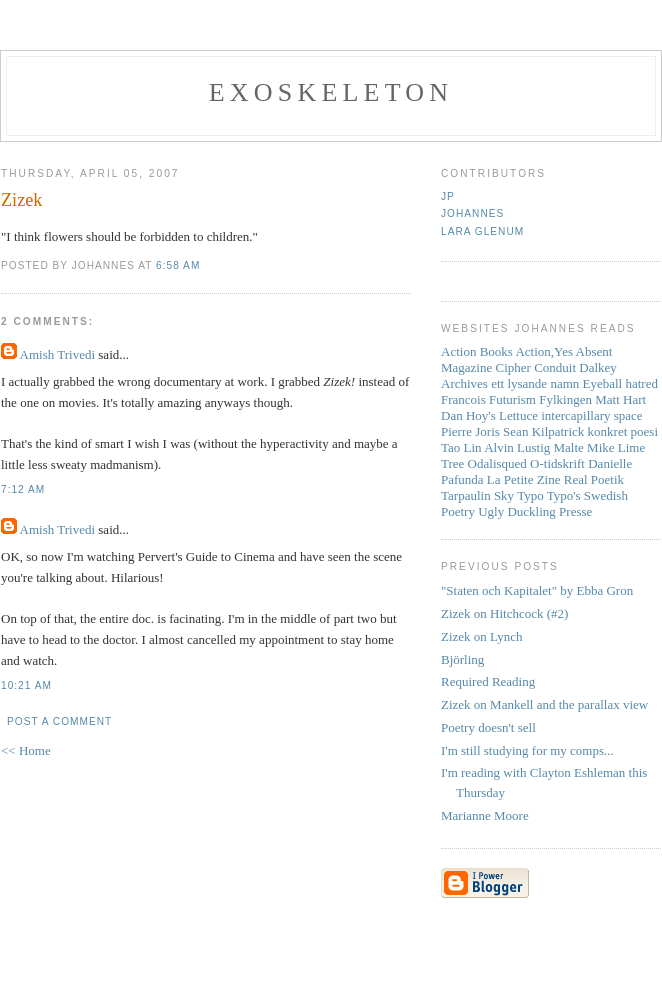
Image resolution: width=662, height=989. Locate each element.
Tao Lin (461, 447)
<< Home (26, 750)
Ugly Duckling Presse (535, 511)
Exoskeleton (331, 92)
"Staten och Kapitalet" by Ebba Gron (537, 590)
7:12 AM (23, 489)
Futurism (512, 399)
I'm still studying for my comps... (527, 750)
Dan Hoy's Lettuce (489, 415)
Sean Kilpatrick (543, 431)
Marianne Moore (485, 815)
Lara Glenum (482, 231)
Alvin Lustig (517, 447)
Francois (463, 399)
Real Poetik (594, 479)
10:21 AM (26, 685)
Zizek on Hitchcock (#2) (504, 613)
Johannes (472, 213)
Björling (462, 659)
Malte (569, 447)
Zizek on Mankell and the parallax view (544, 704)
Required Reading (488, 681)
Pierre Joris (470, 431)
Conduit (555, 367)
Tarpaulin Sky (477, 495)
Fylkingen (565, 399)
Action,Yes (544, 351)
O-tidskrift (557, 463)
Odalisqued (497, 463)
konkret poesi (623, 431)
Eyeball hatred (620, 383)
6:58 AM (178, 265)
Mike (600, 447)
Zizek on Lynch (482, 636)
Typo (530, 495)
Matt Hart (620, 399)
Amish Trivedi (58, 354)
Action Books (477, 351)
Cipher (513, 367)
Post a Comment (59, 721)
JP (448, 196)
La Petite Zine (524, 479)
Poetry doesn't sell (488, 727)
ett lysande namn (535, 383)
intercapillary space (591, 415)
